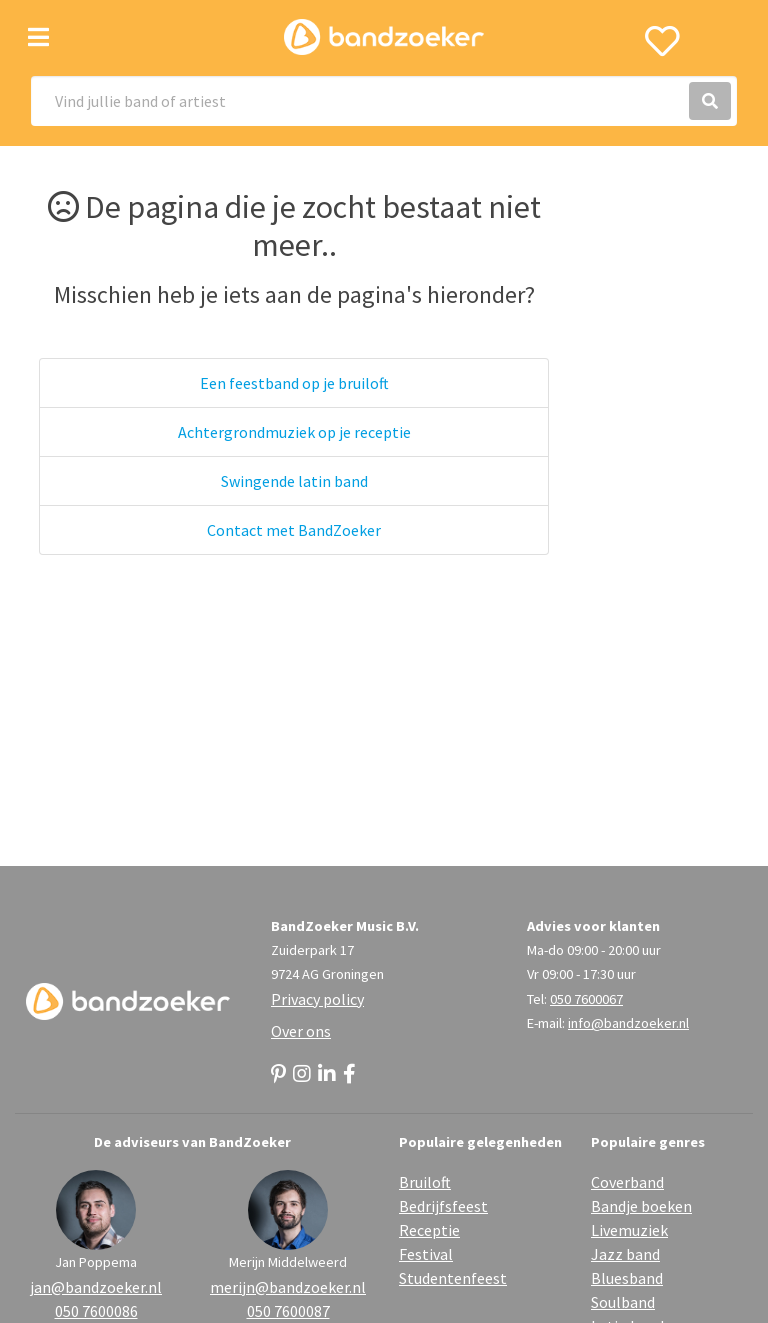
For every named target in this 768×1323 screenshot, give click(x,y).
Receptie (429, 1230)
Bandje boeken (641, 1206)
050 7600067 (586, 999)
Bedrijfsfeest (443, 1206)
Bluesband (627, 1278)
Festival (426, 1254)
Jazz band (625, 1254)
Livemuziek (629, 1230)
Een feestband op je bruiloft (294, 383)
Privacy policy (317, 999)
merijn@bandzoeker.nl (288, 1287)
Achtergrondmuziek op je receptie (294, 432)
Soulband (623, 1302)
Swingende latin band (294, 481)
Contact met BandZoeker (294, 530)
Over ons (301, 1031)
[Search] (384, 101)
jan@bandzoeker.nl (96, 1287)
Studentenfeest (453, 1278)
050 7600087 (288, 1311)
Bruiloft (425, 1182)
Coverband (627, 1182)
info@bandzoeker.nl (628, 1023)
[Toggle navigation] (38, 37)
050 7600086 (96, 1311)
